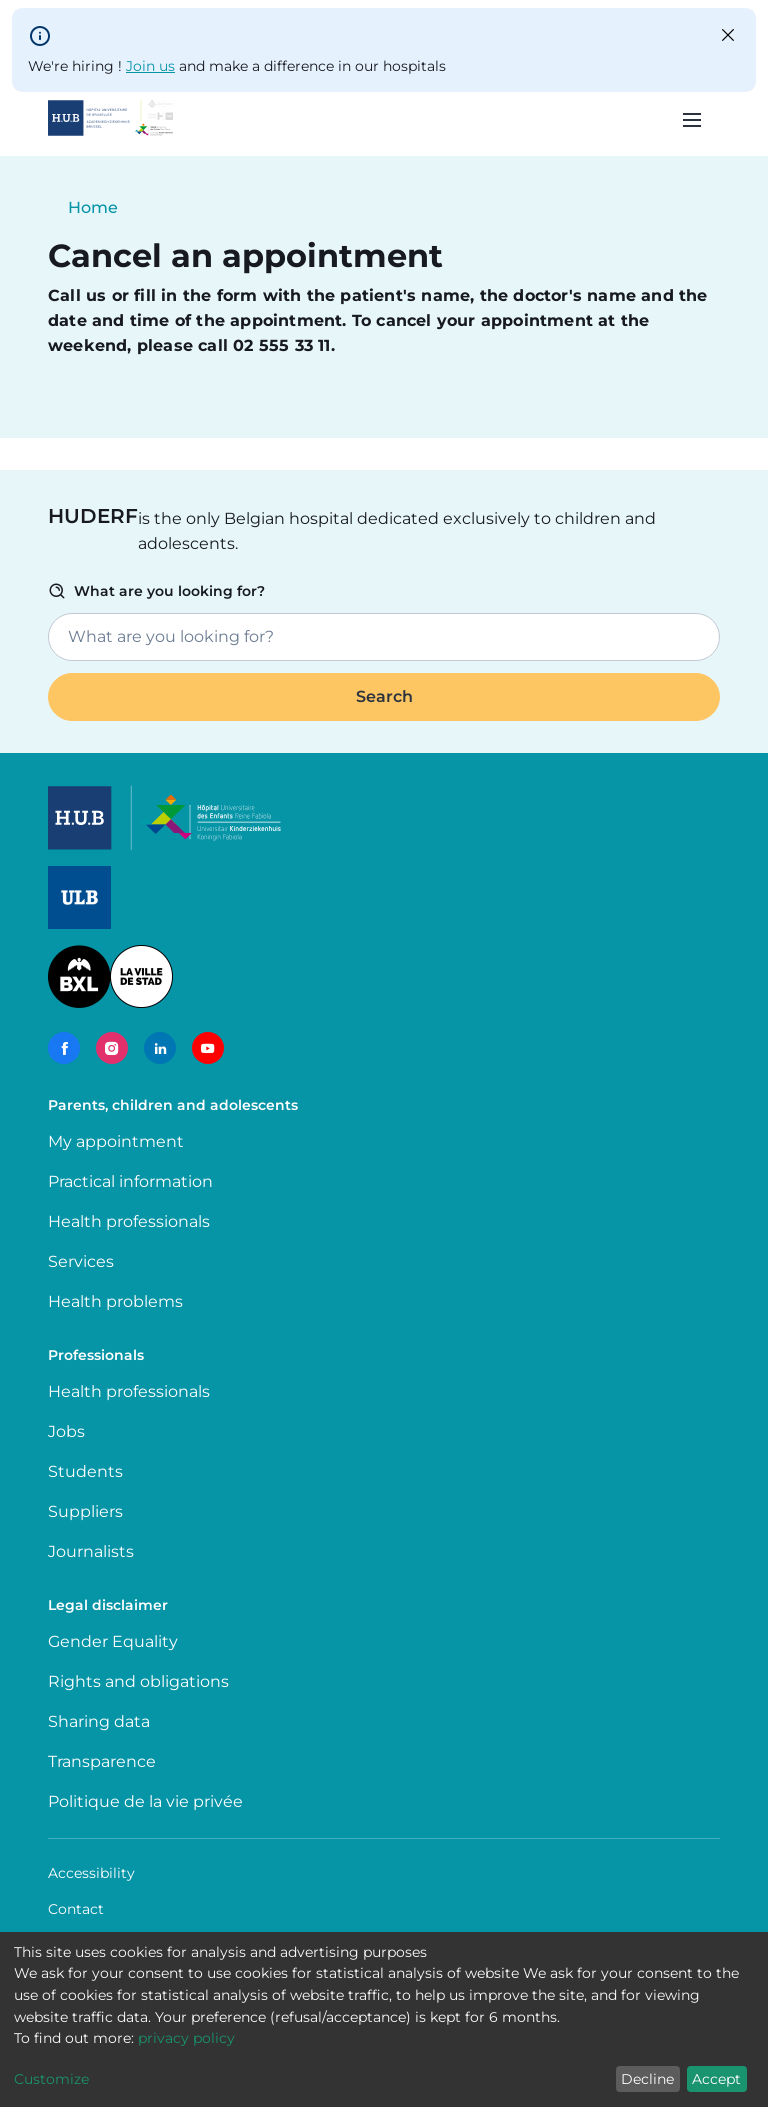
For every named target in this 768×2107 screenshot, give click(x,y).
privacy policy (186, 2038)
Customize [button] (51, 2079)
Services (81, 1261)
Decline (647, 2079)
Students (85, 1471)
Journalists (91, 1551)
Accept (716, 2079)
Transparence (102, 1761)
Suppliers (85, 1511)
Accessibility (91, 1873)
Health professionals (129, 1221)
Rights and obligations (138, 1681)
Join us (150, 66)
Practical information (134, 1181)
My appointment (116, 1141)
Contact (76, 1909)
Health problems (115, 1301)
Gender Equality (113, 1641)
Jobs (66, 1431)
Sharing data (99, 1721)
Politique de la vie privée (145, 1801)
